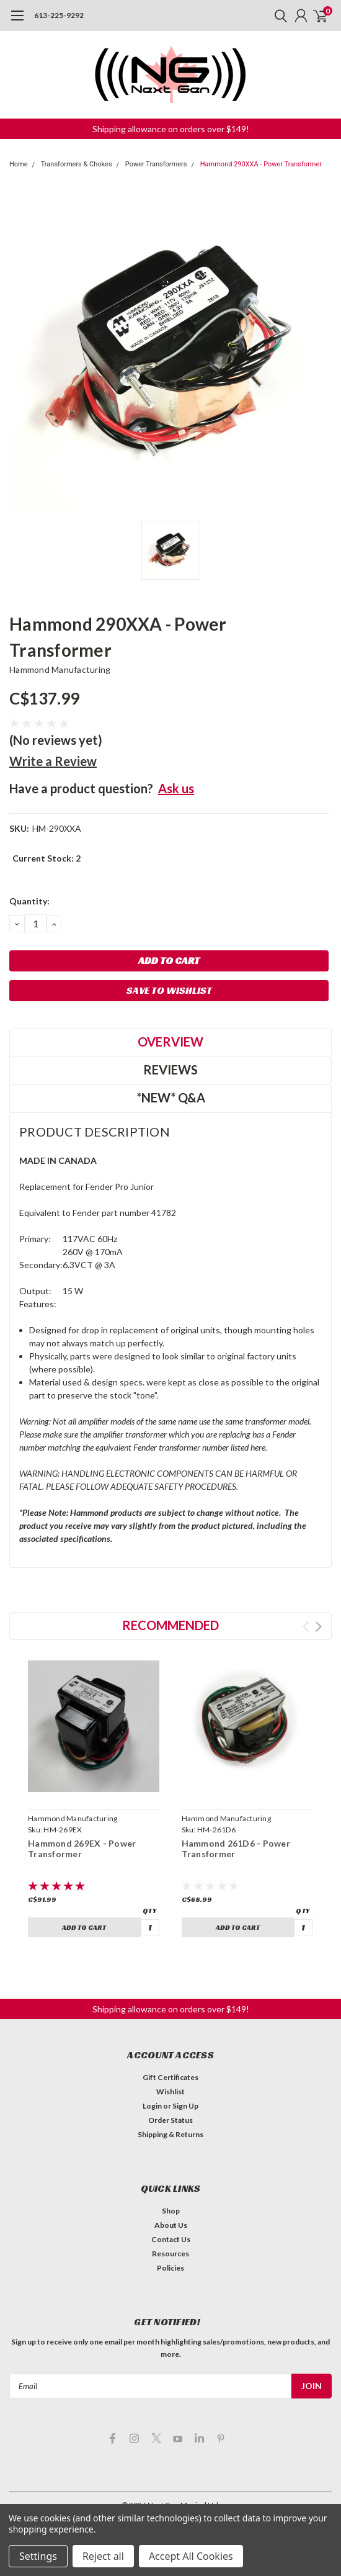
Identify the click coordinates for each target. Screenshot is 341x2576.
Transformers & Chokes (76, 164)
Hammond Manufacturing (59, 669)
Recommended (170, 1625)
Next (318, 1626)
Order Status (170, 2120)
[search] (277, 15)
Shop (171, 2210)
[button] (171, 129)
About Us (170, 2225)
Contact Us (170, 2239)
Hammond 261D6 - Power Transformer (236, 1849)
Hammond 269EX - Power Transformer (82, 1849)
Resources (170, 2253)
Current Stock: (46, 858)
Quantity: (29, 901)
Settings (38, 2556)
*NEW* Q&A (170, 1097)
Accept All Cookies (191, 2556)
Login (152, 2105)
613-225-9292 (59, 15)
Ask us (176, 788)
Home (18, 164)
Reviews (170, 1069)
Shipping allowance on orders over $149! (170, 129)
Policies (170, 2267)
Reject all (103, 2556)
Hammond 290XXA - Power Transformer (261, 164)
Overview (170, 1041)
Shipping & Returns (170, 2134)
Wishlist (170, 2091)
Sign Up (185, 2105)
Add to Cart (84, 1927)
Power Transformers (156, 164)
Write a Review (53, 761)
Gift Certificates (170, 2077)
